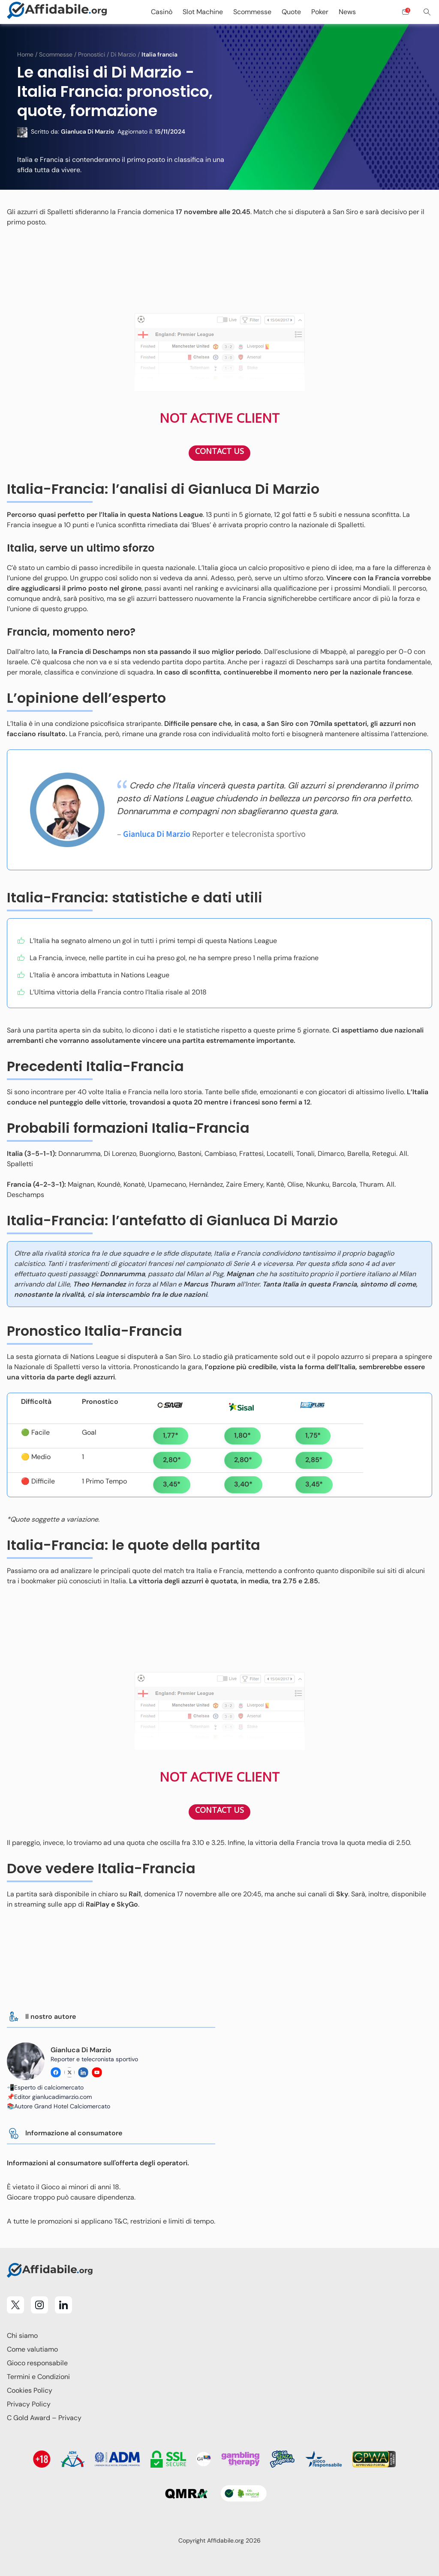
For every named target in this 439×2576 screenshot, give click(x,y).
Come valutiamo (32, 2349)
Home (25, 54)
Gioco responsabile (37, 2362)
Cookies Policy (29, 2390)
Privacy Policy (29, 2404)
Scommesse (55, 54)
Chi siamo (22, 2335)
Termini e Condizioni (38, 2376)
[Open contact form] (406, 12)
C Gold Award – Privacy (44, 2417)
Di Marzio (123, 54)
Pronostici (91, 54)
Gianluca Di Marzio (156, 834)
